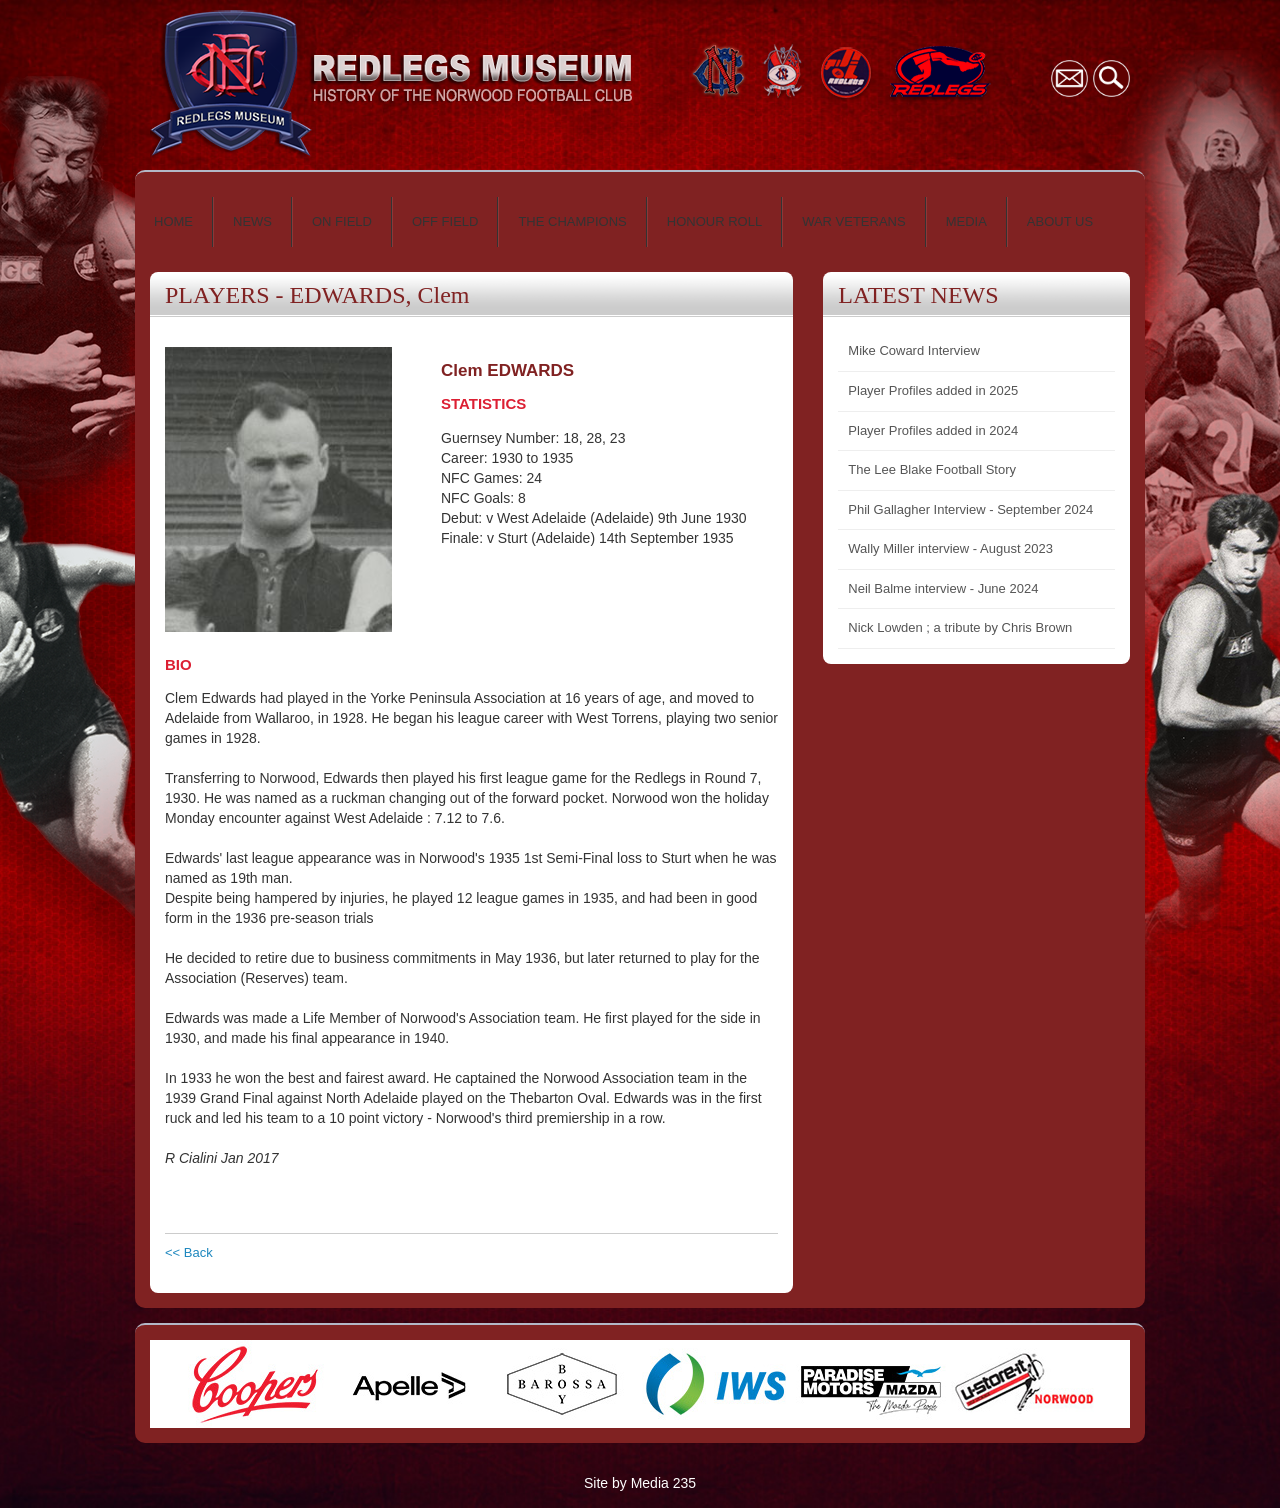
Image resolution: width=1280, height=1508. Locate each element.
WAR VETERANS (854, 221)
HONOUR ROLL (714, 221)
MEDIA (966, 221)
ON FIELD (342, 221)
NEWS (252, 221)
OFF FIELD (445, 221)
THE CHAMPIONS (572, 221)
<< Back (189, 1252)
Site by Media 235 (640, 1483)
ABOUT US (1060, 221)
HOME (173, 221)
